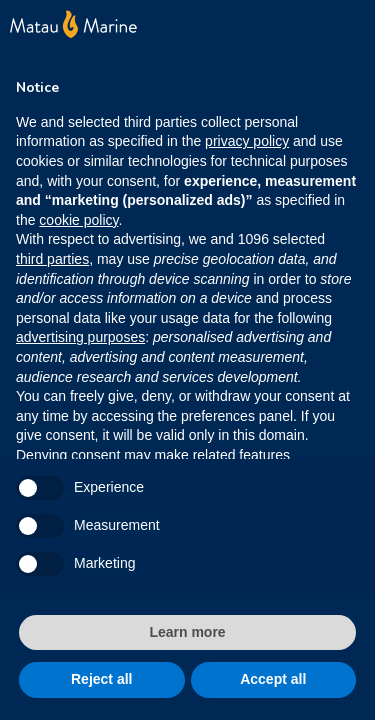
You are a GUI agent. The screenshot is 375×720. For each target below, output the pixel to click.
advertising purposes (80, 337)
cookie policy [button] (78, 220)
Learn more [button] (187, 632)
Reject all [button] (101, 679)
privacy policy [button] (247, 141)
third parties (52, 259)
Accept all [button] (273, 679)
